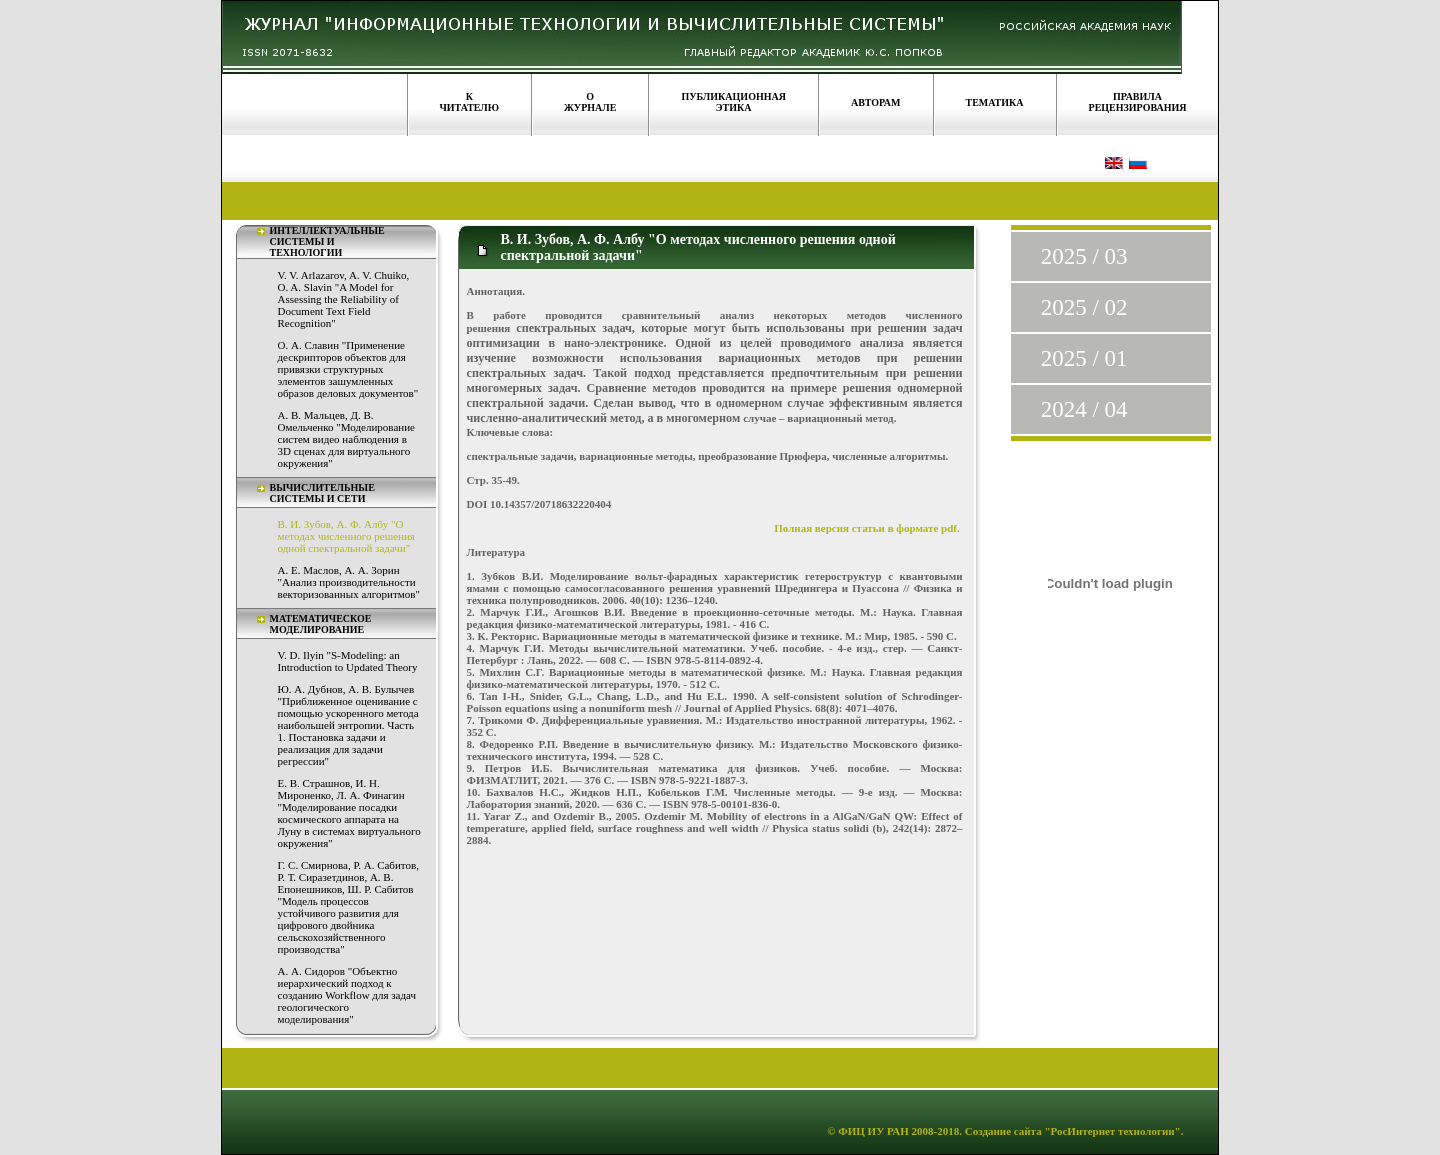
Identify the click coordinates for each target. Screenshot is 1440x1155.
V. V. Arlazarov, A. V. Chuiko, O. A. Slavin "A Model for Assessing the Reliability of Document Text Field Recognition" (344, 299)
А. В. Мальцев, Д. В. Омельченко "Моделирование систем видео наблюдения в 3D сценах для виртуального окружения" (346, 439)
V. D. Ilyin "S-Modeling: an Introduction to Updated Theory (348, 661)
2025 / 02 (1084, 307)
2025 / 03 (1084, 256)
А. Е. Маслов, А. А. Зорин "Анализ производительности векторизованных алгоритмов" (349, 582)
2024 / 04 (1084, 409)
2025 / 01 (1084, 358)
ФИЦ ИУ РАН (873, 1131)
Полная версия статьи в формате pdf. (868, 528)
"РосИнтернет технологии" (1111, 1131)
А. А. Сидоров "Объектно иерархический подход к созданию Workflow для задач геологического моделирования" (347, 995)
